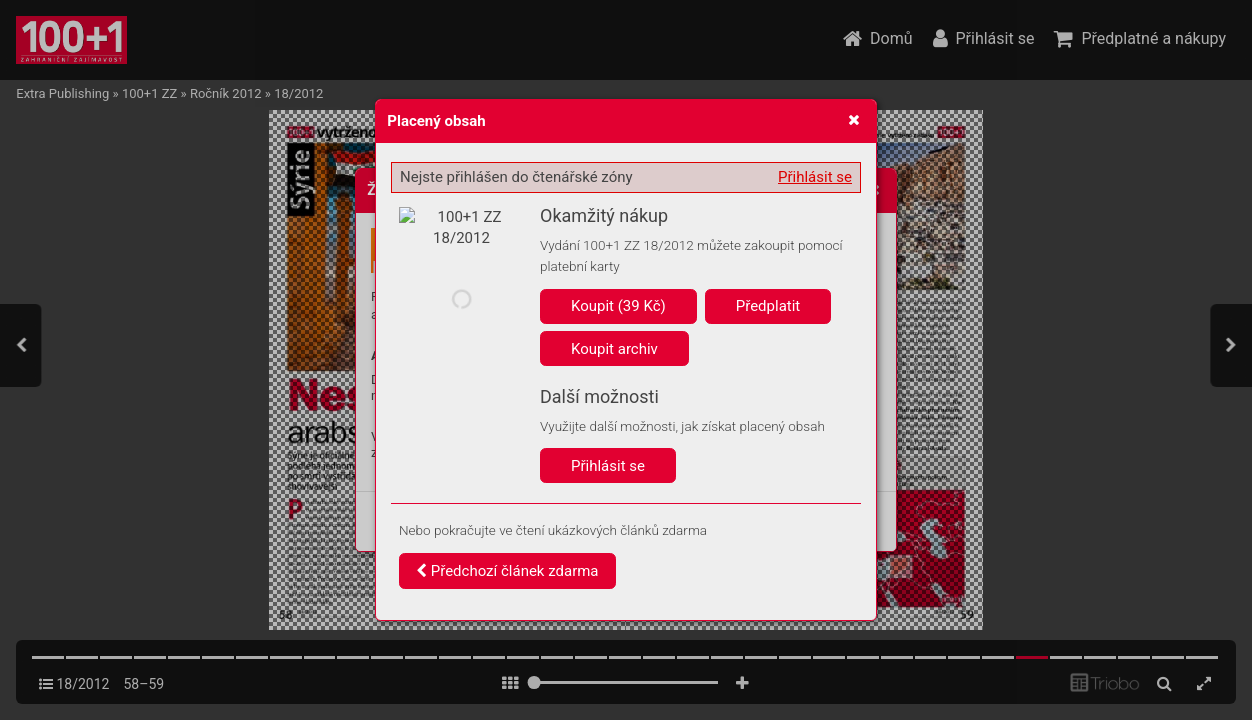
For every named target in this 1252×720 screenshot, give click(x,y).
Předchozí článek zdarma (507, 571)
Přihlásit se (815, 177)
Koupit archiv (614, 349)
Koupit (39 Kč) (618, 306)
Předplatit (768, 306)
